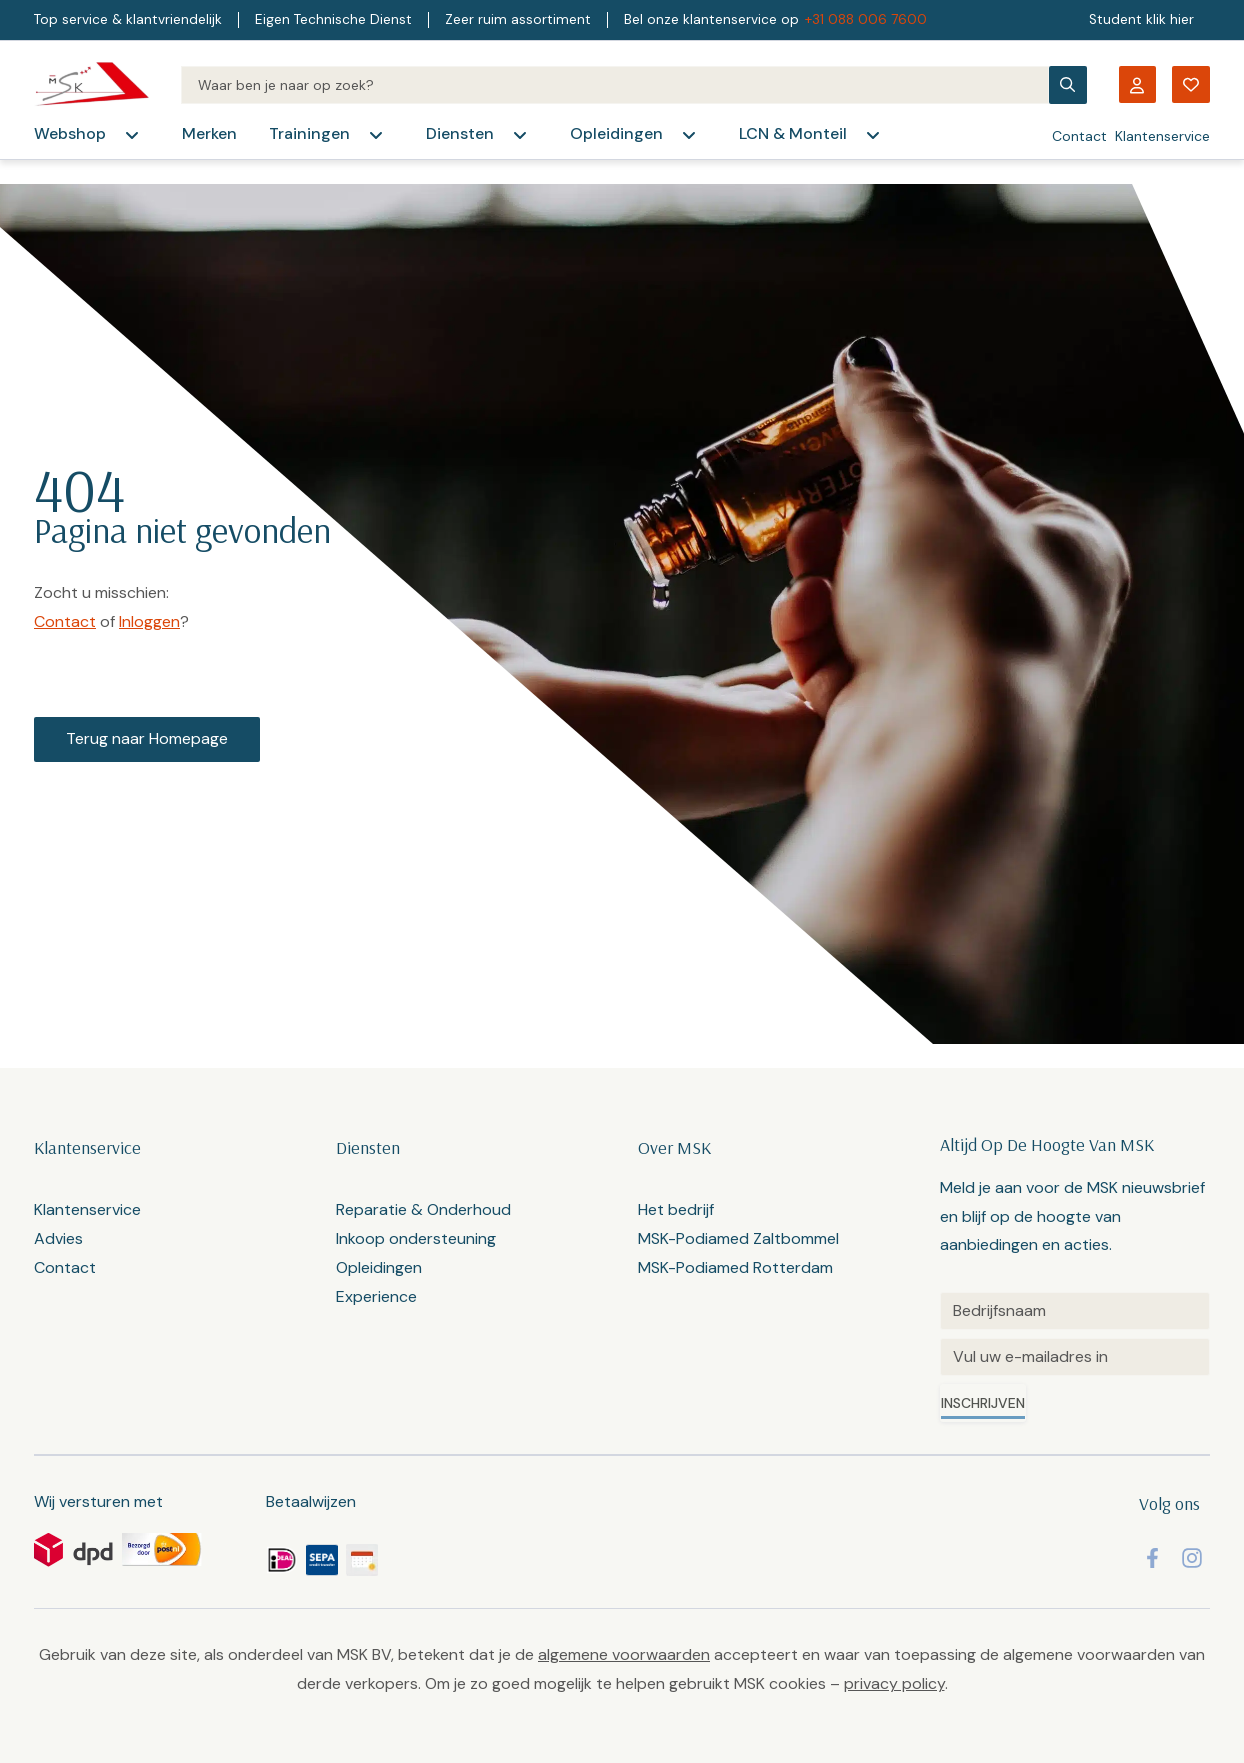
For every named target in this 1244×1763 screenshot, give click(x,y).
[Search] (614, 85)
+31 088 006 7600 (866, 19)
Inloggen (149, 621)
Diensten (460, 133)
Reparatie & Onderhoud (423, 1209)
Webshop (70, 133)
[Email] (1075, 1357)
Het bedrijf (676, 1209)
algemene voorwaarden (624, 1654)
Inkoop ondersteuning (416, 1238)
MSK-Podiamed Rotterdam (735, 1267)
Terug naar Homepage (147, 738)
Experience (376, 1296)
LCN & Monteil (793, 133)
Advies (58, 1238)
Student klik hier (1141, 19)
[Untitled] (1075, 1311)
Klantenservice (1162, 136)
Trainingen (309, 133)
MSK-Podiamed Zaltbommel (738, 1238)
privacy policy (894, 1683)
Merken (209, 133)
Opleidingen (616, 133)
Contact (1079, 136)
